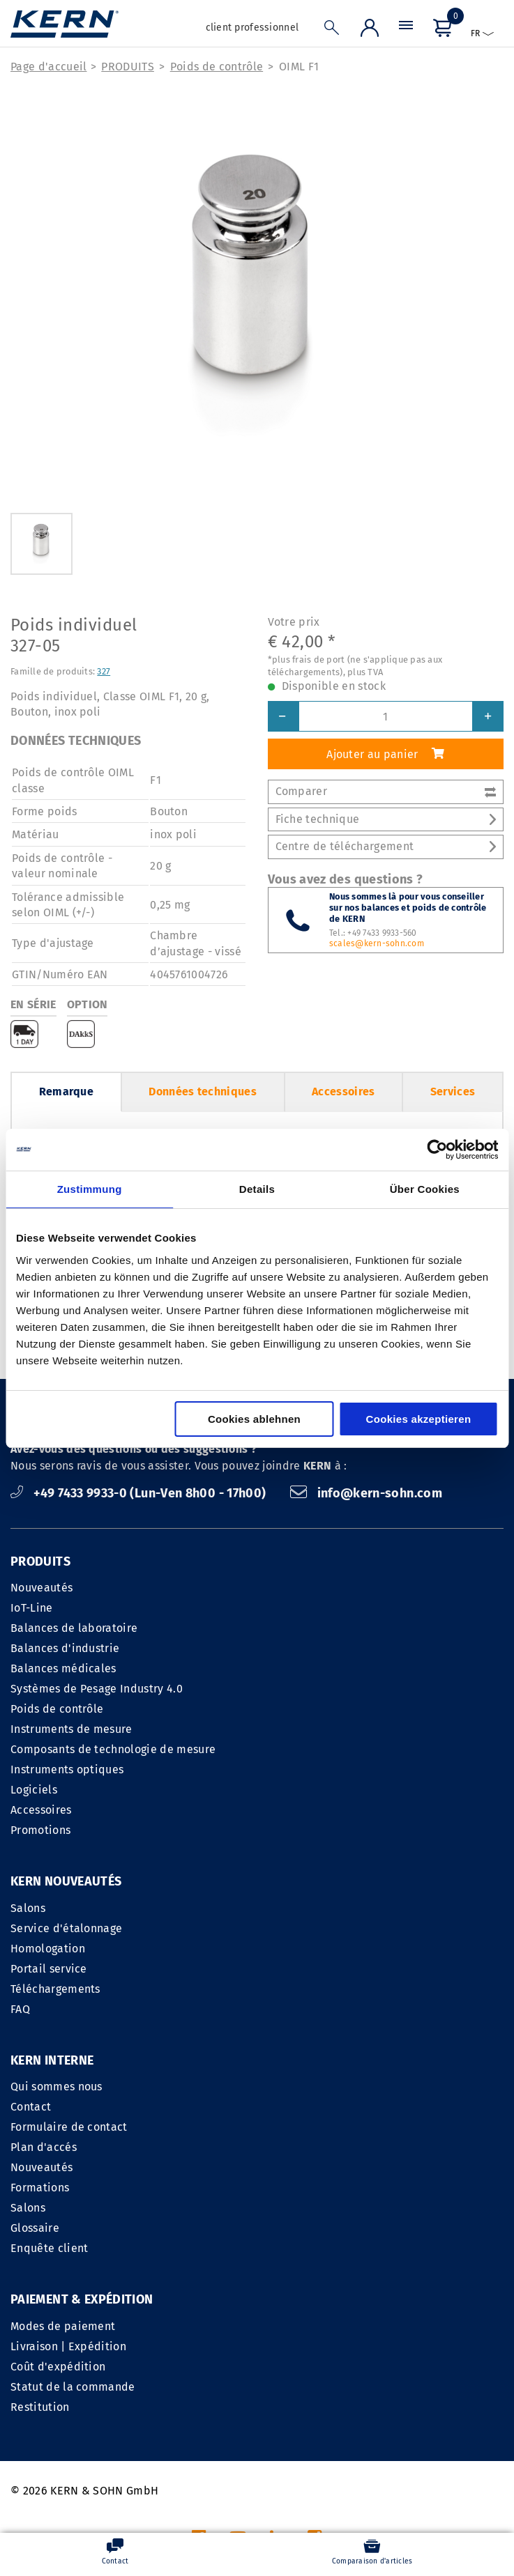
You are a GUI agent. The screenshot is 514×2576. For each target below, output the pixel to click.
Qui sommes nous (308, 1908)
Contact (282, 1928)
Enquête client (301, 2069)
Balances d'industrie (64, 1648)
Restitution (40, 2228)
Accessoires (343, 1091)
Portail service (48, 1968)
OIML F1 (299, 66)
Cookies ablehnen (254, 1419)
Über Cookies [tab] (425, 1189)
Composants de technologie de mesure (113, 1749)
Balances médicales (63, 1668)
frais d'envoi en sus (323, 2502)
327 (103, 671)
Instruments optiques (66, 1769)
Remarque (66, 1091)
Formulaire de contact (320, 1948)
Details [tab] (257, 1189)
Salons (27, 1908)
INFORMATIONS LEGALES (172, 2403)
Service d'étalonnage (66, 1928)
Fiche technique (386, 819)
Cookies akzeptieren (418, 1419)
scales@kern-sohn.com (376, 943)
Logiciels (33, 1789)
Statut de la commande (72, 2207)
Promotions (40, 1830)
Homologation (47, 1948)
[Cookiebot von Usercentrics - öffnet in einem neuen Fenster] (437, 1149)
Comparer (386, 791)
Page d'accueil (48, 66)
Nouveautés (41, 1587)
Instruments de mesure (71, 1729)
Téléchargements (55, 1989)
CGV (258, 2403)
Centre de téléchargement (386, 846)
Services (453, 1091)
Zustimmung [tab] (89, 1189)
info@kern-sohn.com (366, 1493)
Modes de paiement (62, 2147)
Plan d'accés (295, 1968)
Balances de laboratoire (73, 1628)
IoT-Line (31, 1607)
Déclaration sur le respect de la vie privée (392, 2403)
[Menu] (405, 28)
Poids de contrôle (216, 66)
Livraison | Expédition (68, 2167)
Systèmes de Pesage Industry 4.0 (96, 1688)
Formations (291, 2009)
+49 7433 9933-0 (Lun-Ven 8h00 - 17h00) (139, 1493)
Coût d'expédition (57, 2187)
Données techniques (203, 1091)
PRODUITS (127, 66)
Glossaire (286, 2049)
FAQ (20, 2009)
